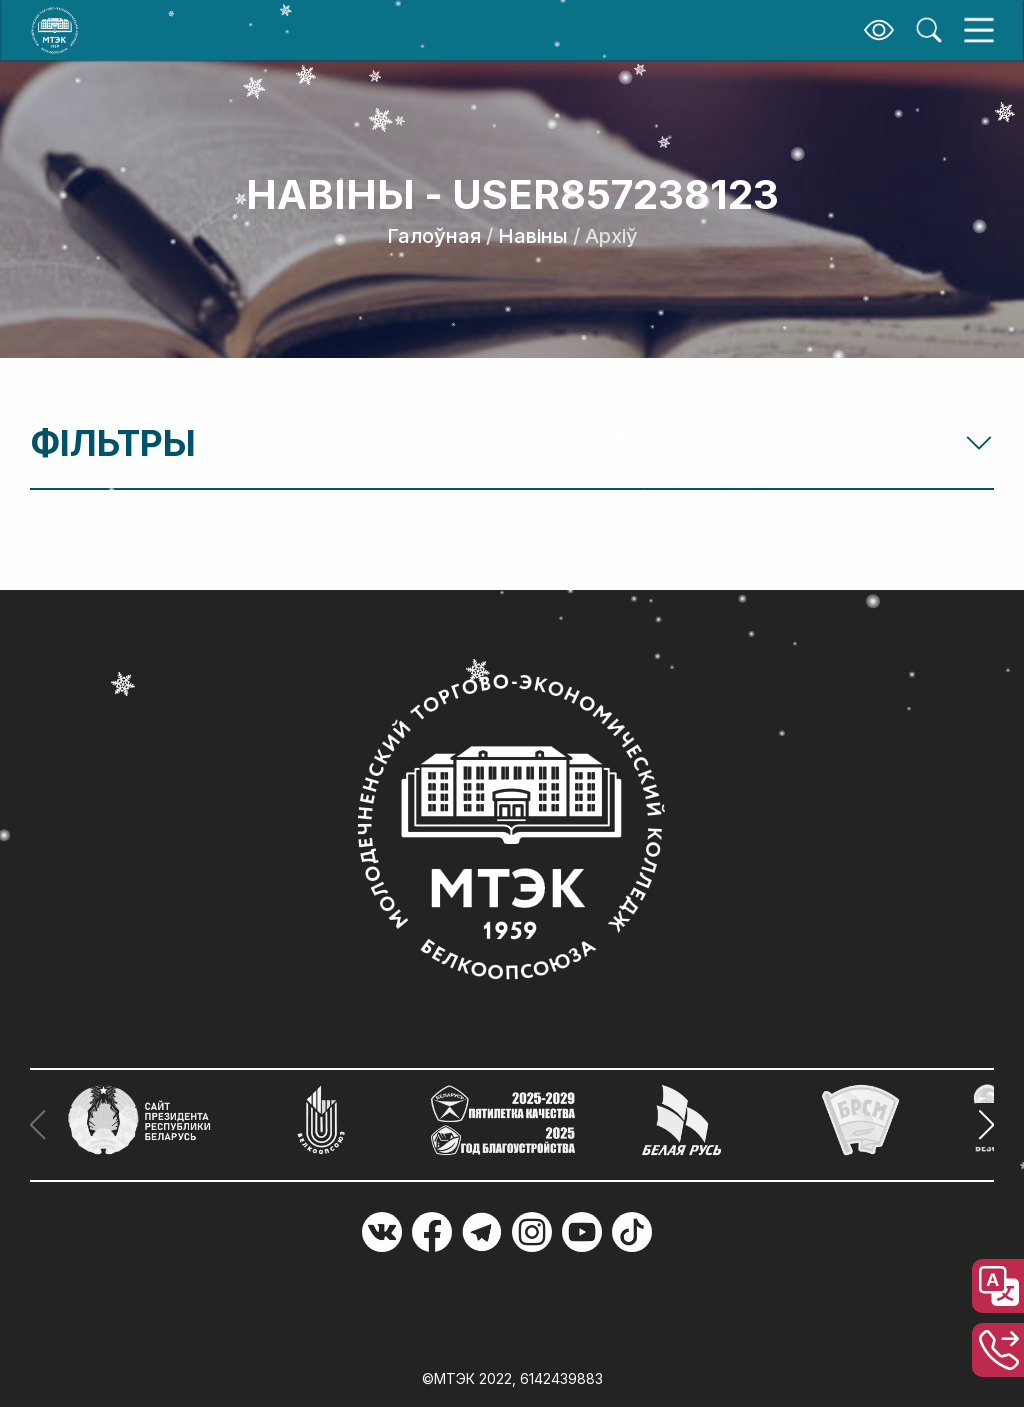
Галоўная (434, 236)
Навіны (533, 236)
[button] (980, 1125)
